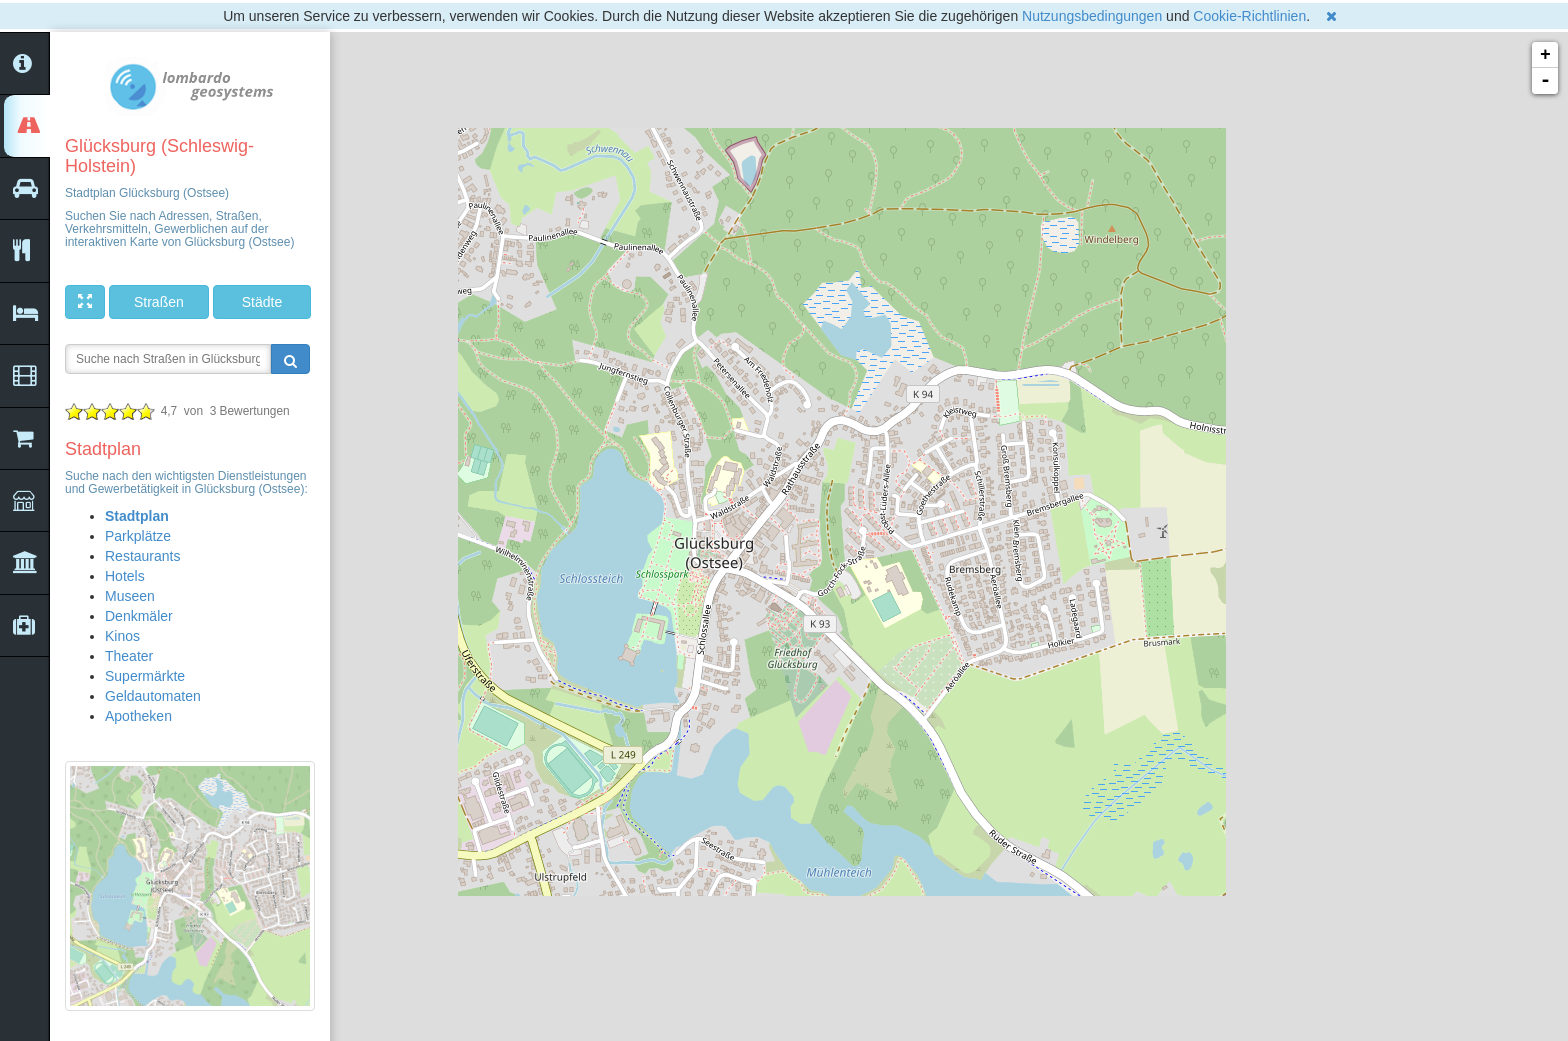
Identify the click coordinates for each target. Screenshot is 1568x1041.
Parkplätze (138, 536)
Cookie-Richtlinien (1249, 16)
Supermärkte (145, 676)
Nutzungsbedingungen (1092, 16)
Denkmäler (139, 616)
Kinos (122, 636)
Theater (129, 656)
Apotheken (138, 716)
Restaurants (142, 556)
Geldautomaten (153, 696)
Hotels (125, 576)
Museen (130, 596)
